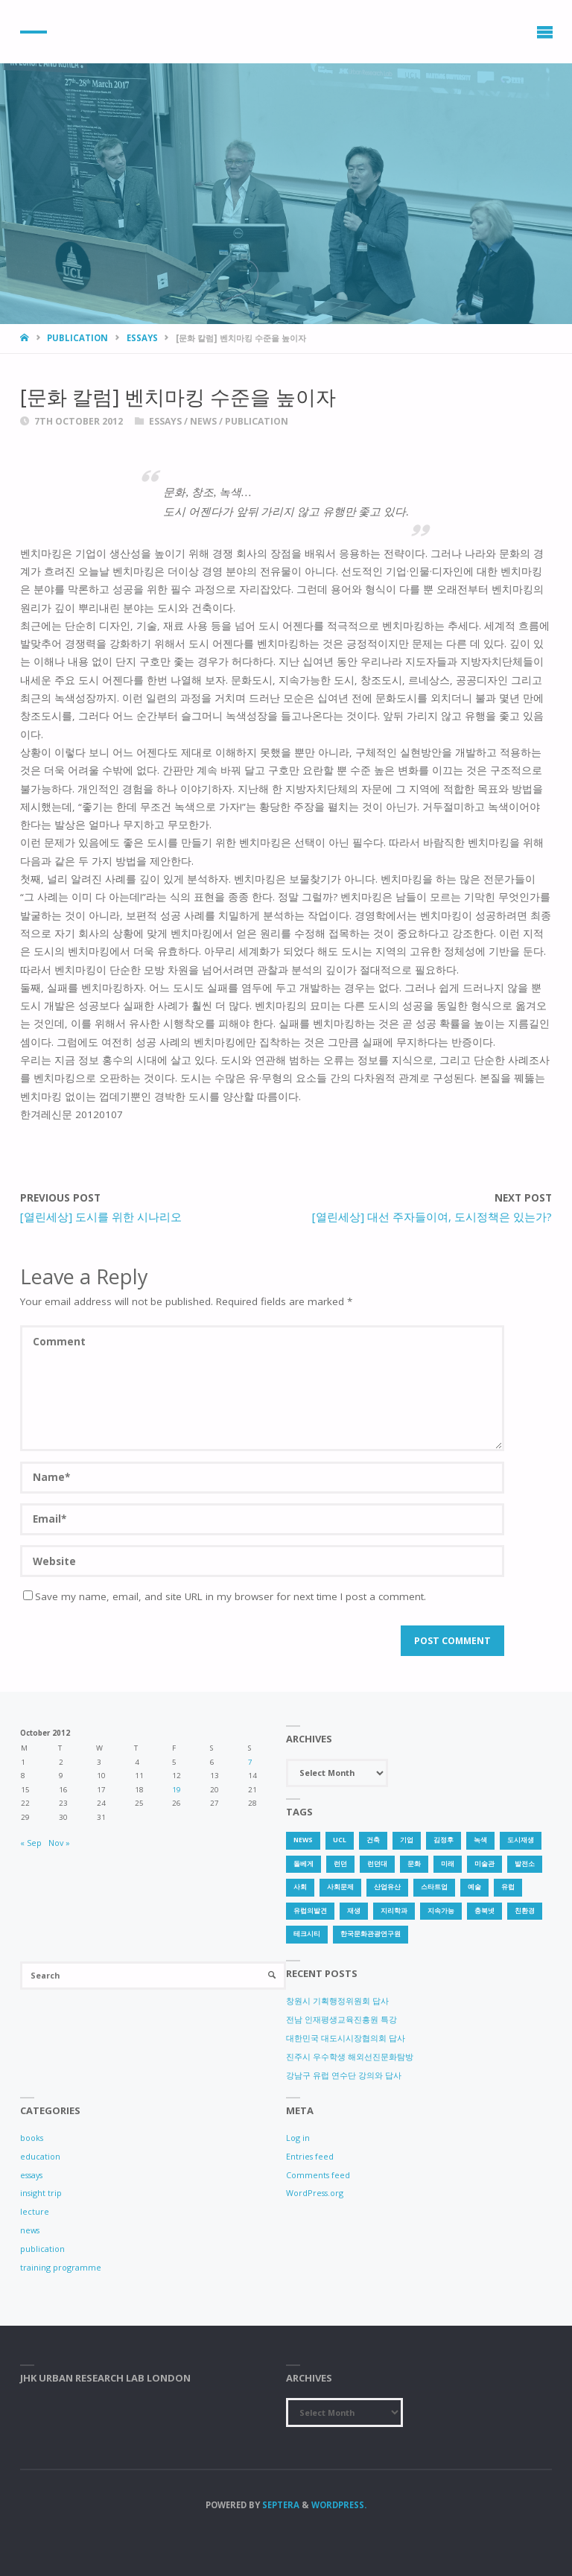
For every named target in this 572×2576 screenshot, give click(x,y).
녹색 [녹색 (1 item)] (480, 1840)
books (31, 2137)
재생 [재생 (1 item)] (353, 1910)
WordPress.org (314, 2192)
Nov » (59, 1842)
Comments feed (318, 2174)
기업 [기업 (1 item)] (406, 1840)
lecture (34, 2211)
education (40, 2156)
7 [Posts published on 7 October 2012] (250, 1762)
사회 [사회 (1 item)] (300, 1886)
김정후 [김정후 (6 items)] (443, 1840)
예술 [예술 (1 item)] (474, 1886)
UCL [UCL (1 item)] (339, 1840)
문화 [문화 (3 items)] (414, 1863)
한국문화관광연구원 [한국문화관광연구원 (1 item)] (370, 1933)
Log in (298, 2137)
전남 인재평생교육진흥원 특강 (341, 2019)
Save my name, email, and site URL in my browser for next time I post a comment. (224, 1596)
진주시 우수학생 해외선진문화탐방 (349, 2056)
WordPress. (338, 2504)
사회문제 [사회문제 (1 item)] (340, 1886)
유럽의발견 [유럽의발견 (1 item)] (310, 1910)
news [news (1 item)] (303, 1840)
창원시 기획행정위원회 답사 (337, 2000)
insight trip (41, 2192)
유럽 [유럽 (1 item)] (508, 1886)
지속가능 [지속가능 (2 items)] (441, 1910)
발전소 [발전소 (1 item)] (525, 1863)
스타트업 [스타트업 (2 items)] (434, 1886)
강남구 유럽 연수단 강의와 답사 (343, 2075)
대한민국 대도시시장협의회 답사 (345, 2037)
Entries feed (310, 2156)
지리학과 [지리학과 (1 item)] (394, 1910)
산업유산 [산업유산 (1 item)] (387, 1886)
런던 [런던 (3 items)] (340, 1863)
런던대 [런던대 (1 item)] (377, 1863)
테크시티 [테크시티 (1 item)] (306, 1933)
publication (77, 337)
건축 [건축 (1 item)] (373, 1840)
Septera (279, 2504)
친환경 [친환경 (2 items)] (525, 1910)
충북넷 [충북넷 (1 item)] (484, 1910)
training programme (60, 2267)
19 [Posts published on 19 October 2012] (176, 1790)
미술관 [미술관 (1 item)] (484, 1863)
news (203, 421)
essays (142, 337)
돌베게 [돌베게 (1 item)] (303, 1863)
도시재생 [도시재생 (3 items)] (520, 1840)
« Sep (31, 1842)
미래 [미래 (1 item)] (447, 1863)
